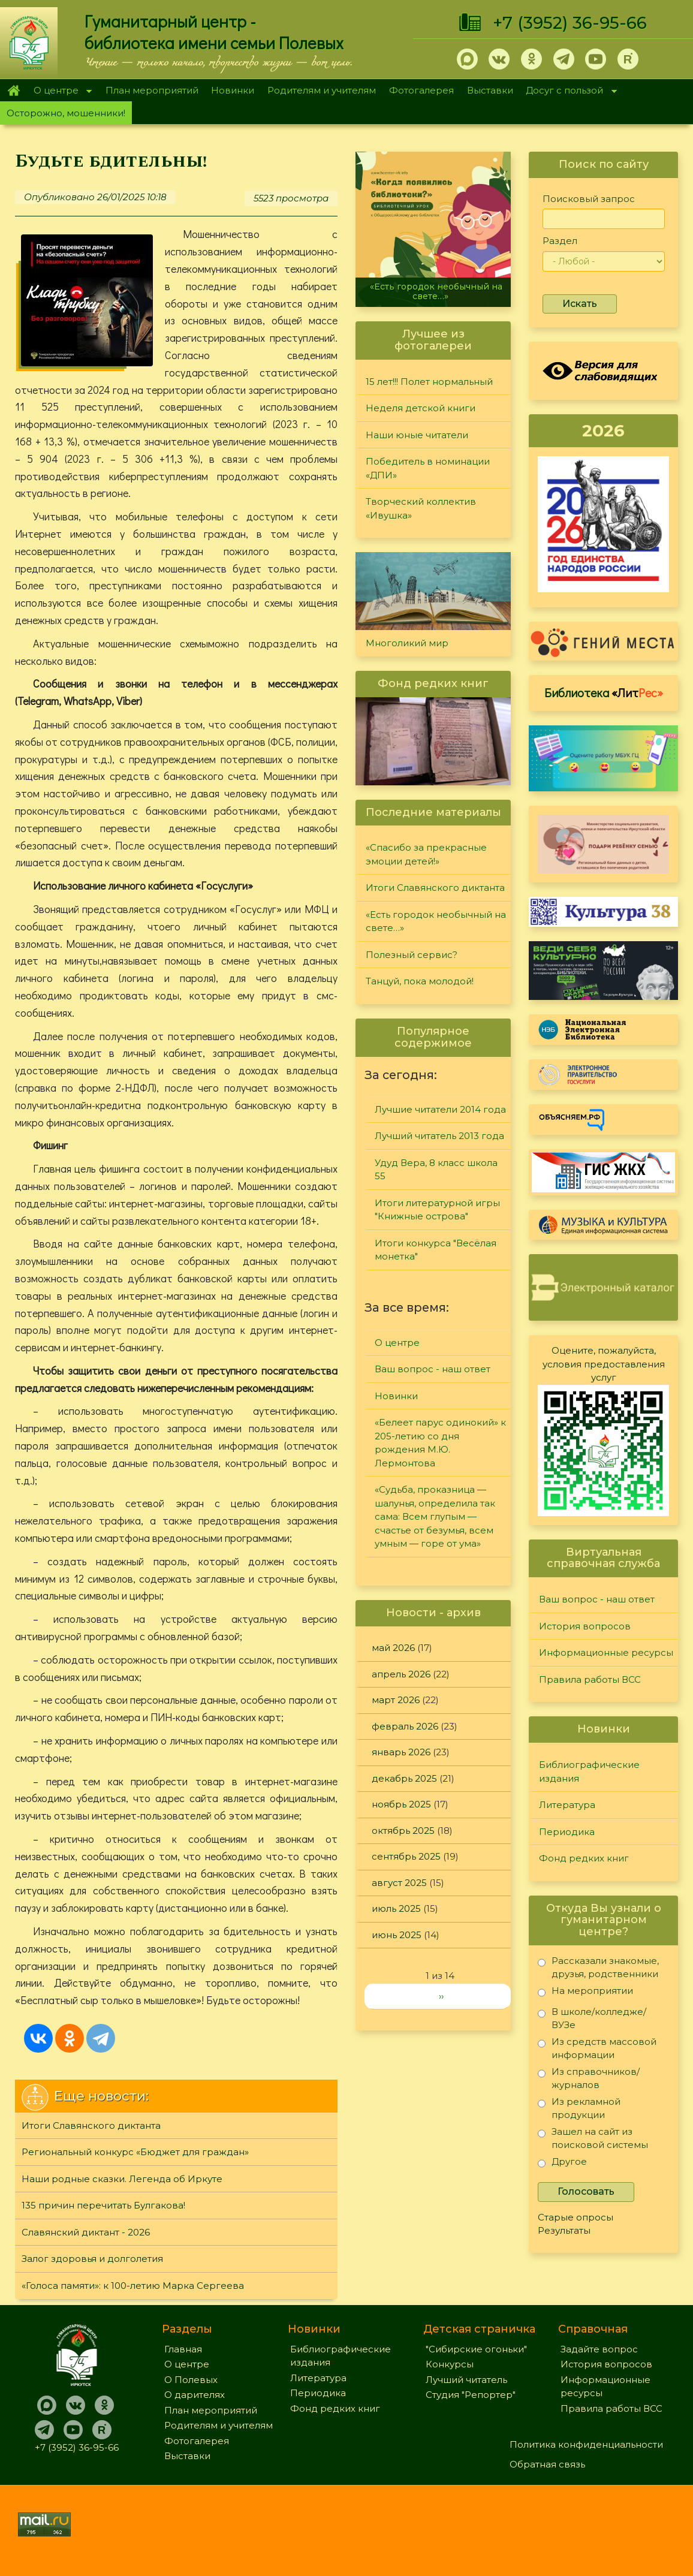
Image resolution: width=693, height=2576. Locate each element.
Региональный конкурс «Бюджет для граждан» (135, 2152)
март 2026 (396, 1700)
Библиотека (603, 692)
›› (441, 1996)
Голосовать (586, 2191)
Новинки (232, 90)
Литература (567, 1804)
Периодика (567, 1831)
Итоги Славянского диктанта (91, 2125)
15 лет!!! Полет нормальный (429, 381)
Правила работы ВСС (590, 1679)
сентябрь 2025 (406, 1856)
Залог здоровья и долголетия (92, 2258)
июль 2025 (396, 1908)
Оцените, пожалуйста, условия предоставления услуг (604, 1364)
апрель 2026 (401, 1674)
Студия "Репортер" (471, 2394)
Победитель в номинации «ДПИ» (428, 468)
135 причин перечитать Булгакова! (103, 2205)
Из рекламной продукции (579, 2108)
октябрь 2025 (403, 1830)
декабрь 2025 (404, 1778)
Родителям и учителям (321, 90)
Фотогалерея (421, 90)
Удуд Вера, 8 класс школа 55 (436, 1169)
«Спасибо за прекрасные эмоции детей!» (426, 854)
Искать (579, 303)
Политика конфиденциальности (586, 2444)
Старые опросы (575, 2217)
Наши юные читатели (417, 435)
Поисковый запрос (589, 198)
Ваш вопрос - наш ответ (432, 1369)
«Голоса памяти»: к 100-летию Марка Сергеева (133, 2285)
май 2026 (393, 1647)
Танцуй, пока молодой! (420, 981)
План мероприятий (152, 90)
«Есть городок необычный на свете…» (436, 291)
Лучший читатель (466, 2379)
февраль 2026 (405, 1726)
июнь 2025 (396, 1935)
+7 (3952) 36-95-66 (570, 23)
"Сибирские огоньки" (476, 2349)
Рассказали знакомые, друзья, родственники (598, 1967)
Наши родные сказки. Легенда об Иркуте (122, 2179)
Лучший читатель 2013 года (439, 1135)
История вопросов (585, 1626)
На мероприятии (585, 1993)
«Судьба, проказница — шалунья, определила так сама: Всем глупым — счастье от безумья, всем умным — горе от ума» (435, 1516)
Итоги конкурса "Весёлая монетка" (435, 1250)
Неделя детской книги (420, 408)
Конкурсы (450, 2364)
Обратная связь (547, 2464)
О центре (59, 91)
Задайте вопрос (599, 2349)
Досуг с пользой (568, 91)
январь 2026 (401, 1752)
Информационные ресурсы (606, 1652)
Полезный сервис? (411, 954)
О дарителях (194, 2394)
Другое (562, 2164)
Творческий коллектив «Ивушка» (421, 508)
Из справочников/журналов (589, 2078)
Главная (13, 90)
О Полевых (191, 2379)
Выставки (490, 90)
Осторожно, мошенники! (66, 113)
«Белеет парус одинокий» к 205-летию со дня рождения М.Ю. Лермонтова (440, 1443)
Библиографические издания (589, 1771)
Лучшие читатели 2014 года (440, 1109)
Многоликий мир (407, 643)
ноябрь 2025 (401, 1804)
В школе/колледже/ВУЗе (592, 2018)
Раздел (560, 240)
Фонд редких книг (584, 1858)
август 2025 (399, 1882)
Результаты (564, 2230)
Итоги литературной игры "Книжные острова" (437, 1209)
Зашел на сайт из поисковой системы (593, 2138)
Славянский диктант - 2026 (86, 2232)
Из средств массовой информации (597, 2048)
